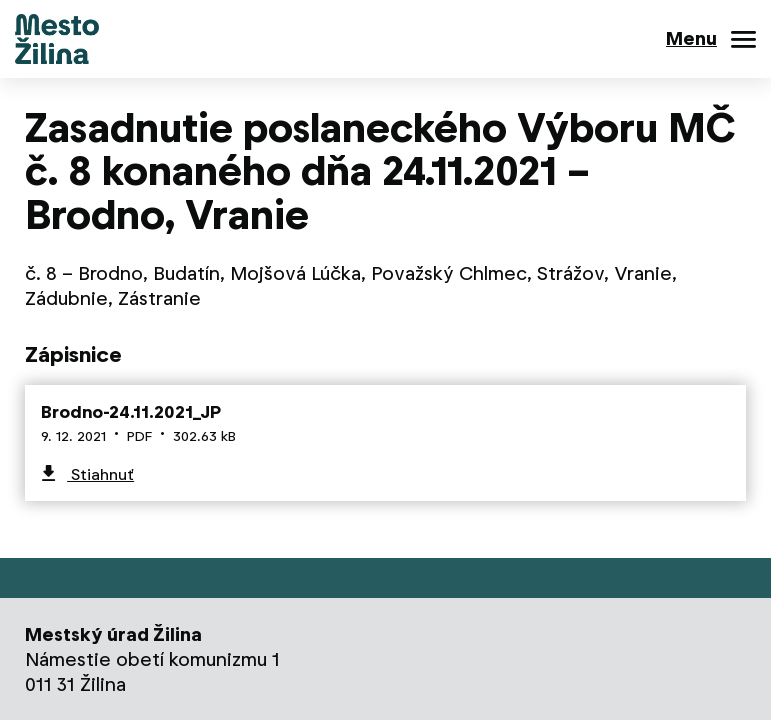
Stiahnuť (100, 474)
